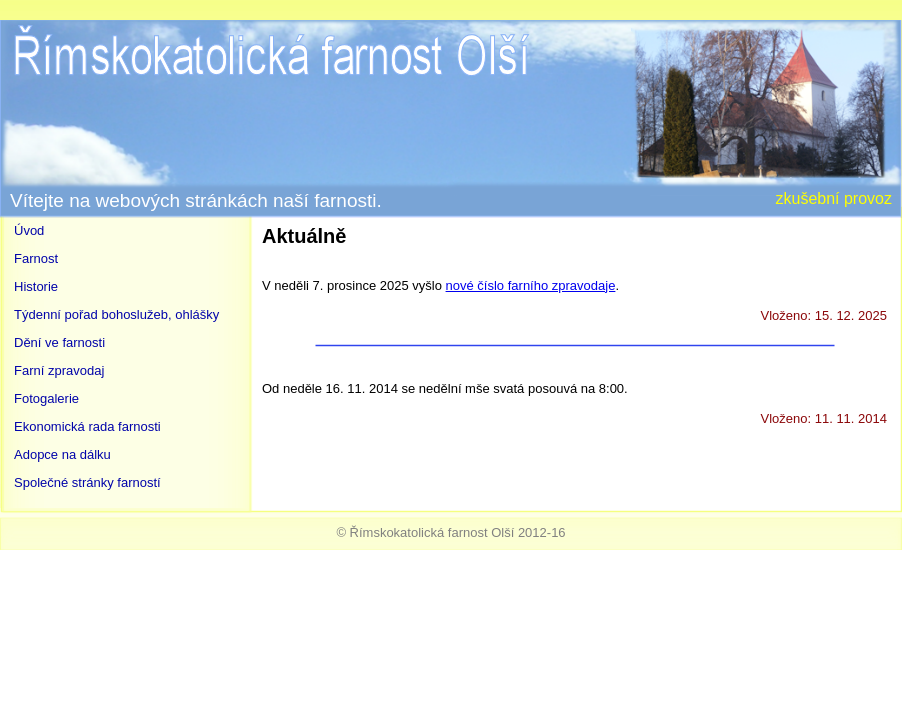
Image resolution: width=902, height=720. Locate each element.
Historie (36, 286)
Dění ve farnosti (59, 342)
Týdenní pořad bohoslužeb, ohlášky (116, 314)
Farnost (36, 258)
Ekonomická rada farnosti (87, 426)
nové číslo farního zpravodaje (531, 285)
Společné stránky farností (87, 482)
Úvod (29, 230)
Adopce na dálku (62, 454)
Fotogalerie (46, 398)
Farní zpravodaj (59, 370)
